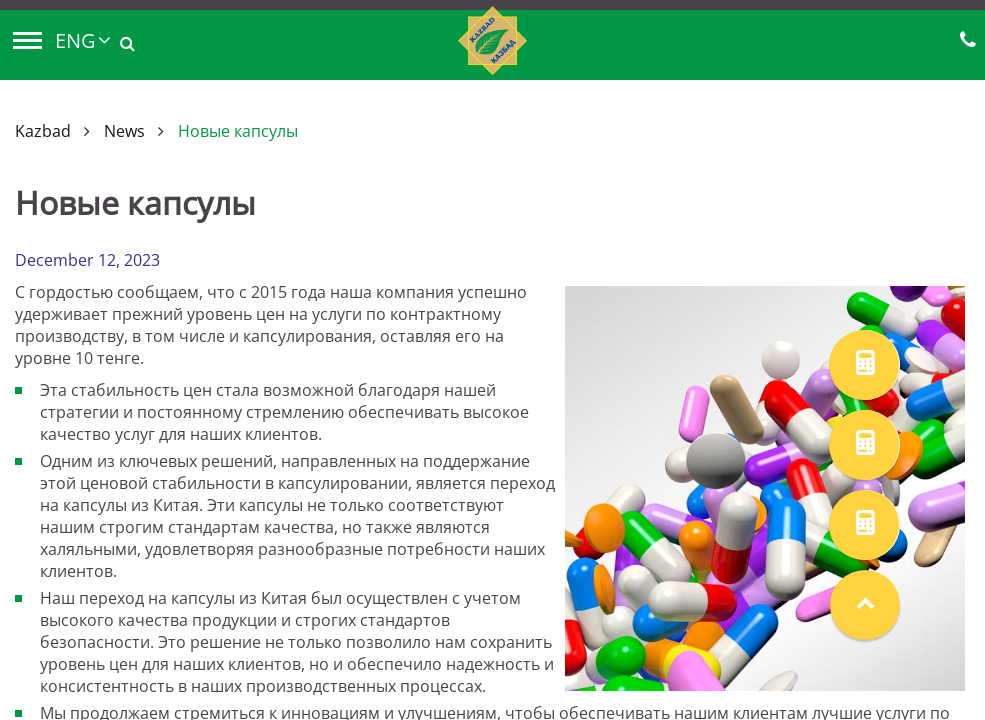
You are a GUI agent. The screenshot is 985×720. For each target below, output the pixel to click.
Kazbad (43, 131)
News (124, 131)
